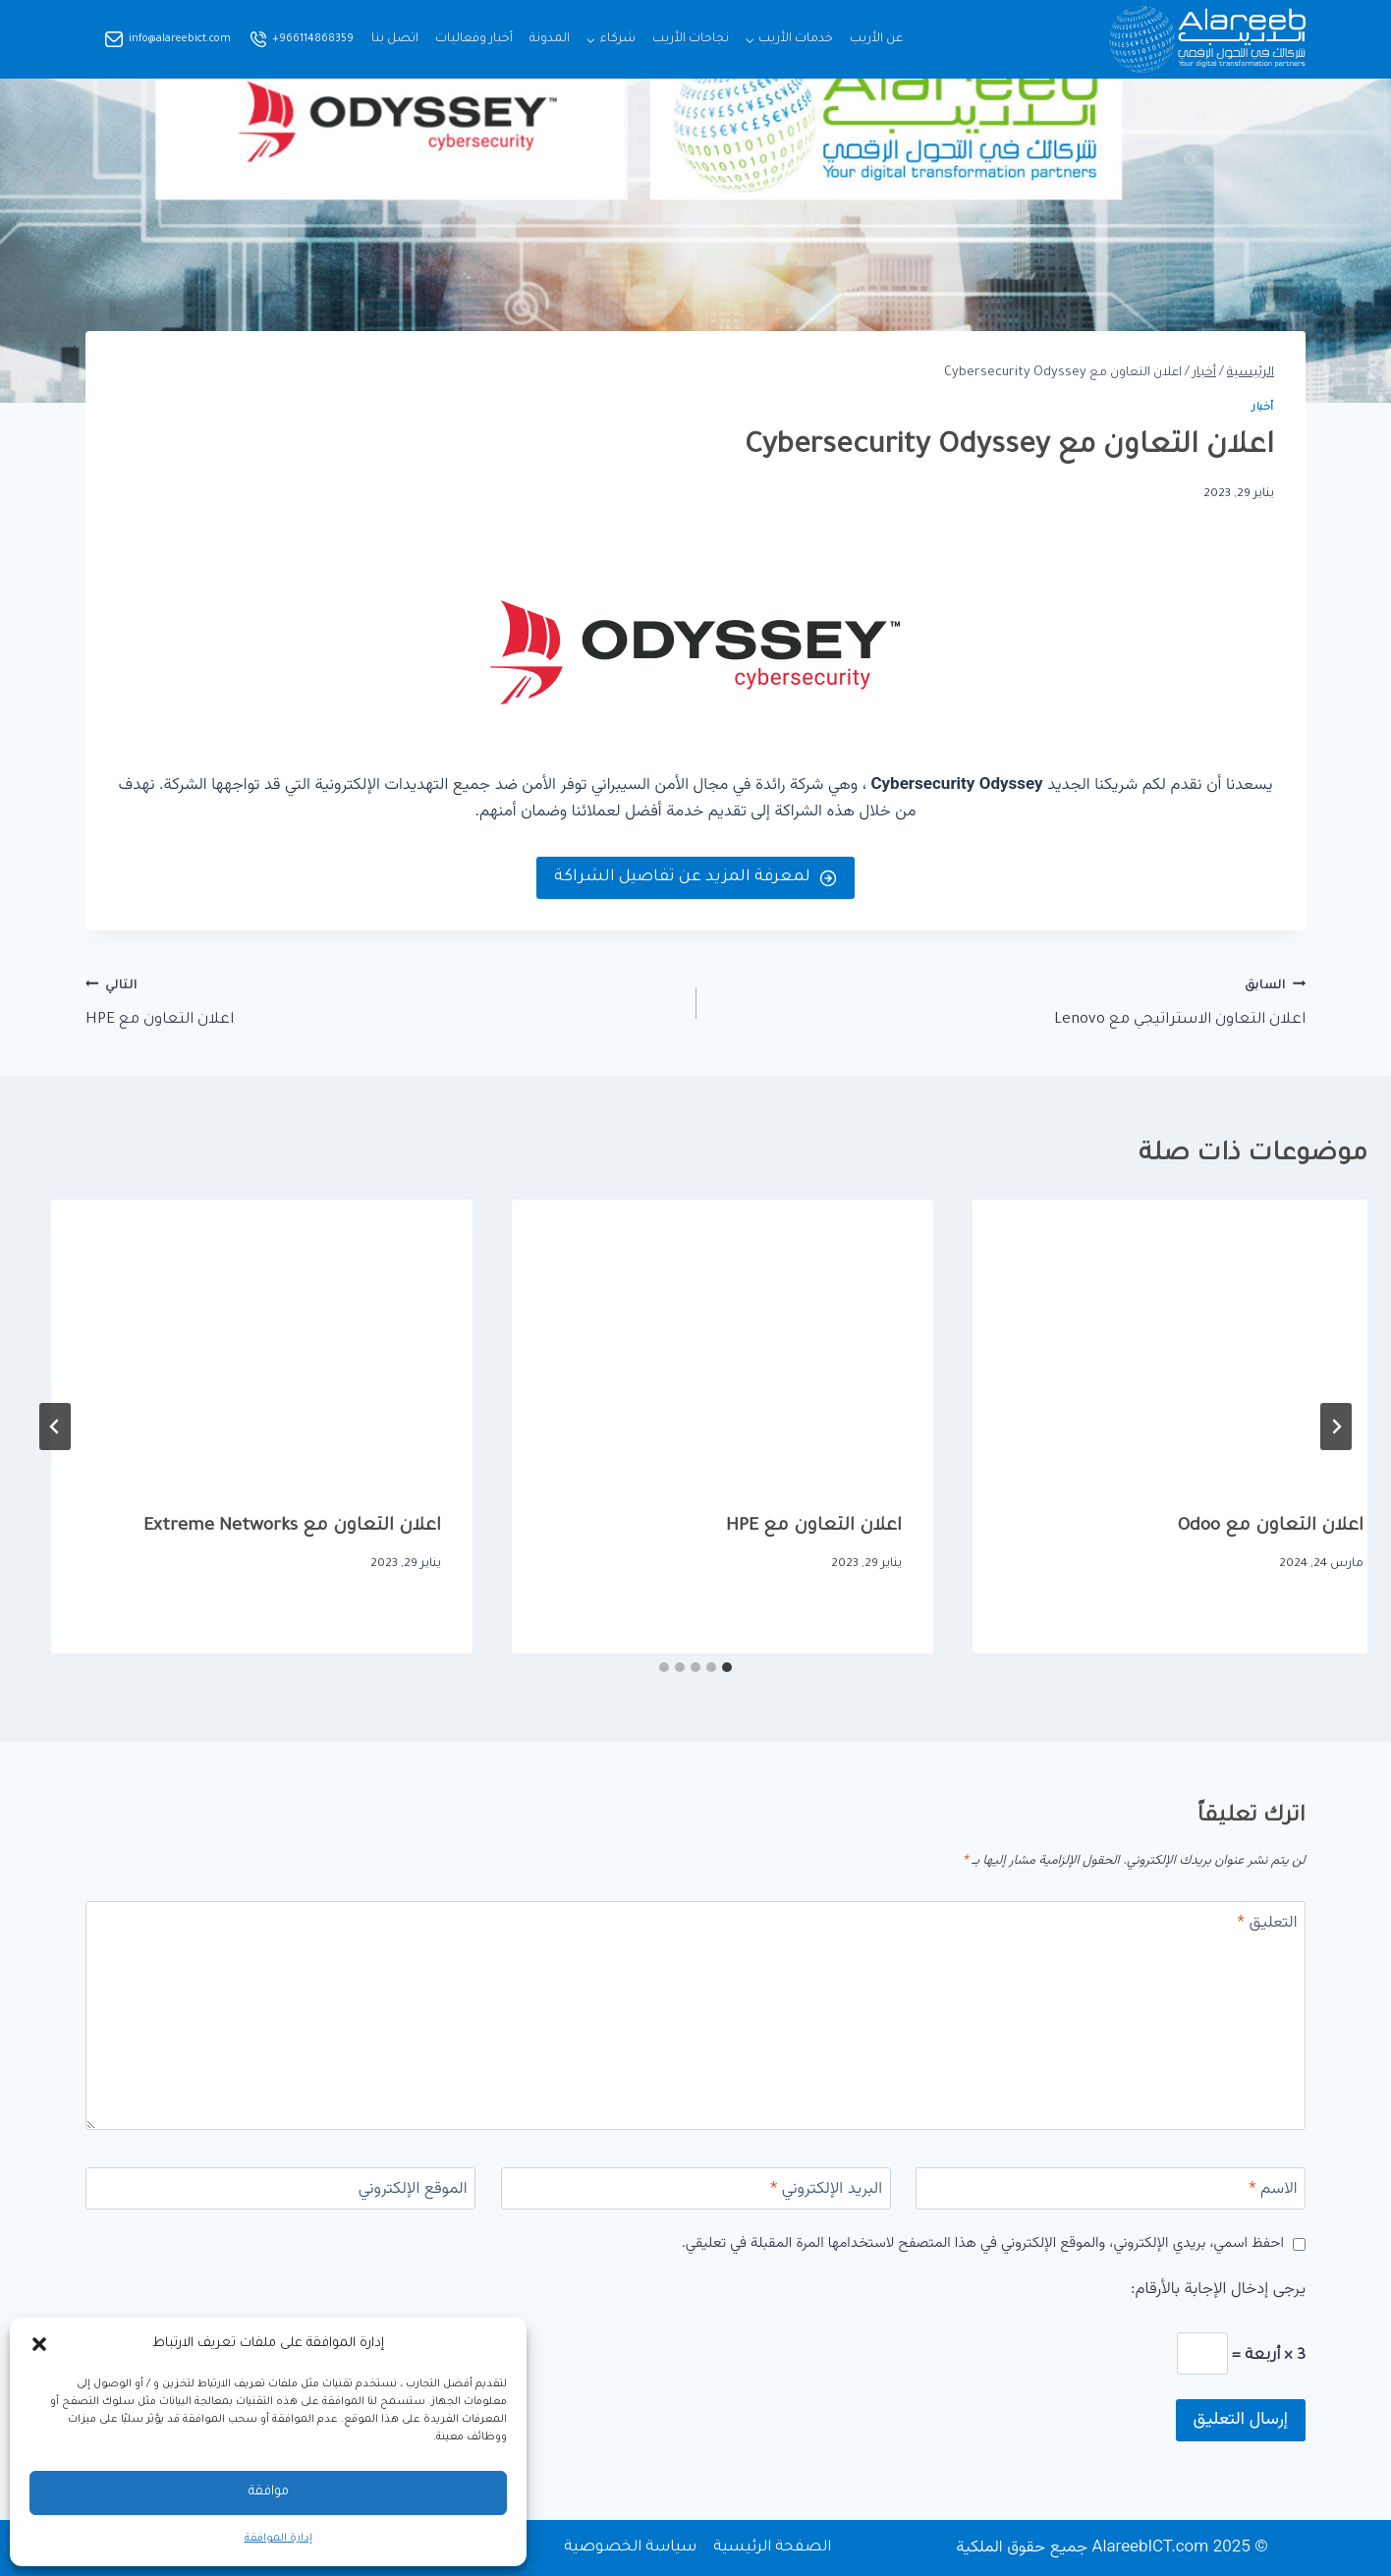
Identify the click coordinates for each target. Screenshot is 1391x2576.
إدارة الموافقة (278, 2539)
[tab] (727, 1667)
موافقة (269, 2492)
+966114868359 (313, 39)
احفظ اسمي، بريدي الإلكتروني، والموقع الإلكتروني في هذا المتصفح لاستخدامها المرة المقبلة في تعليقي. (983, 2244)
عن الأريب (876, 39)
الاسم (1273, 2190)
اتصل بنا (394, 39)
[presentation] (1156, 1340)
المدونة (549, 39)
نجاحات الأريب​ (690, 39)
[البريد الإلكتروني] (696, 2188)
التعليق (1268, 1923)
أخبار (1263, 408)
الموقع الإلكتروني (413, 2190)
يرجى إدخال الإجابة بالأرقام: (1218, 2290)
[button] (39, 2344)
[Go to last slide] (1336, 1426)
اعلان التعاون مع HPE (382, 1001)
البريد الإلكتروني (826, 2190)
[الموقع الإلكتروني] (280, 2188)
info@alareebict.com (180, 39)
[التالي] (55, 1426)
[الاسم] (1111, 2188)
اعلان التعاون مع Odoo (782, 1527)
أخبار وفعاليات (474, 39)
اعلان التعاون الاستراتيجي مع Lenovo (1009, 1001)
